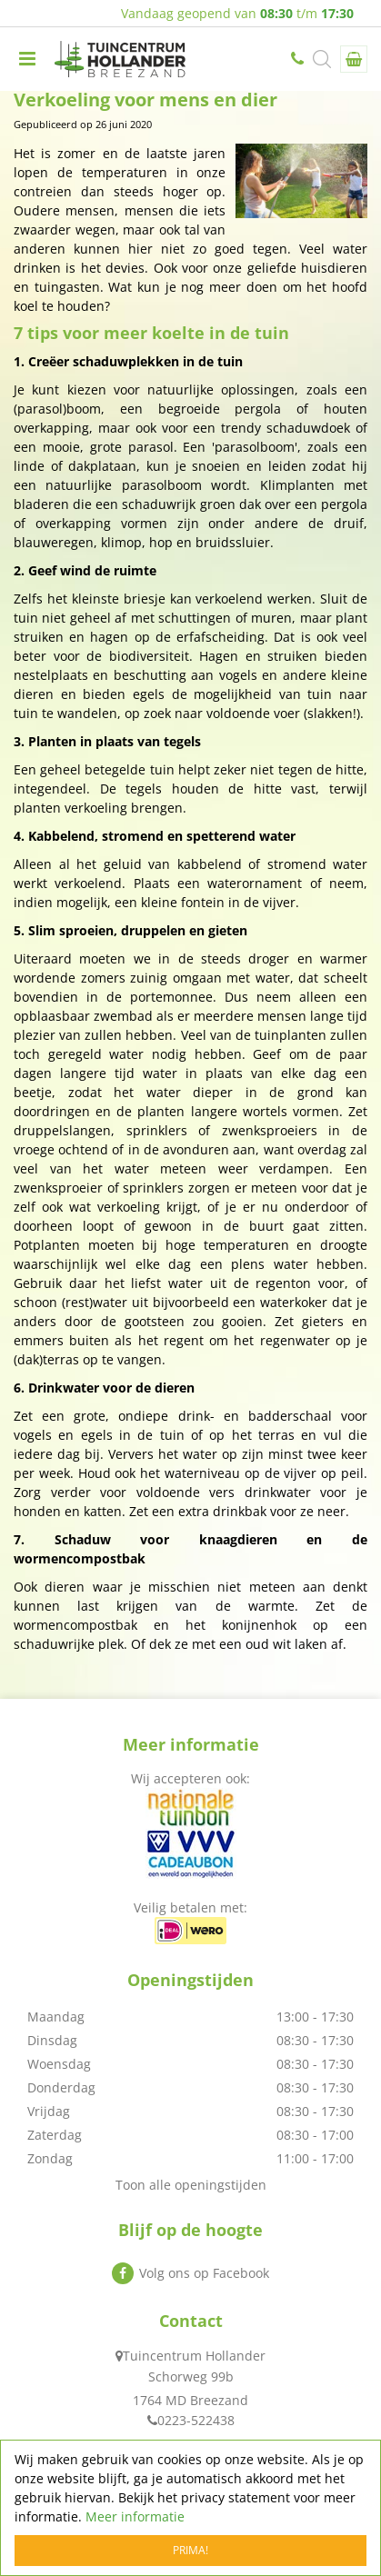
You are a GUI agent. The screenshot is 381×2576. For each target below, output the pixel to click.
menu (27, 59)
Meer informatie (135, 2516)
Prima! (190, 2550)
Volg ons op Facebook (204, 2272)
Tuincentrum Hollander (194, 2355)
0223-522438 (299, 59)
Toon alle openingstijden (190, 2184)
